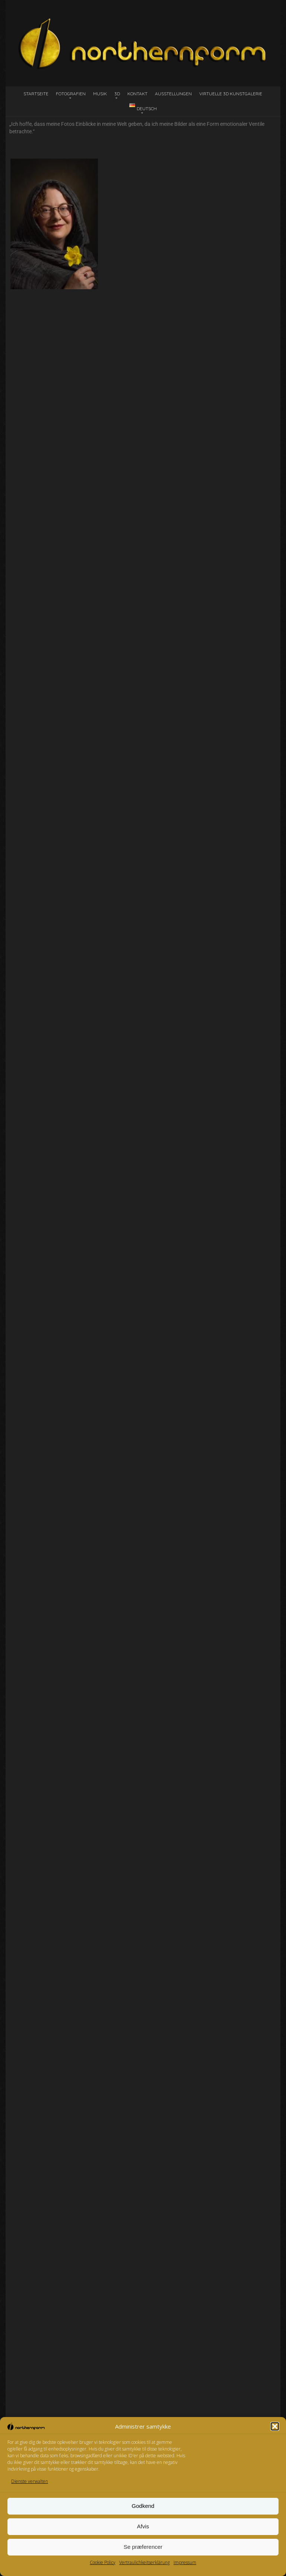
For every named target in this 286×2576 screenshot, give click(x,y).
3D (117, 93)
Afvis (143, 2526)
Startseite (35, 93)
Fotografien (71, 93)
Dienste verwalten (29, 2481)
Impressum (185, 2562)
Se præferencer (143, 2547)
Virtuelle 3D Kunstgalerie (230, 93)
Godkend (143, 2506)
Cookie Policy (102, 2562)
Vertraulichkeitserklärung (144, 2562)
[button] (275, 2426)
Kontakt (137, 93)
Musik (100, 93)
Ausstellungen (173, 93)
